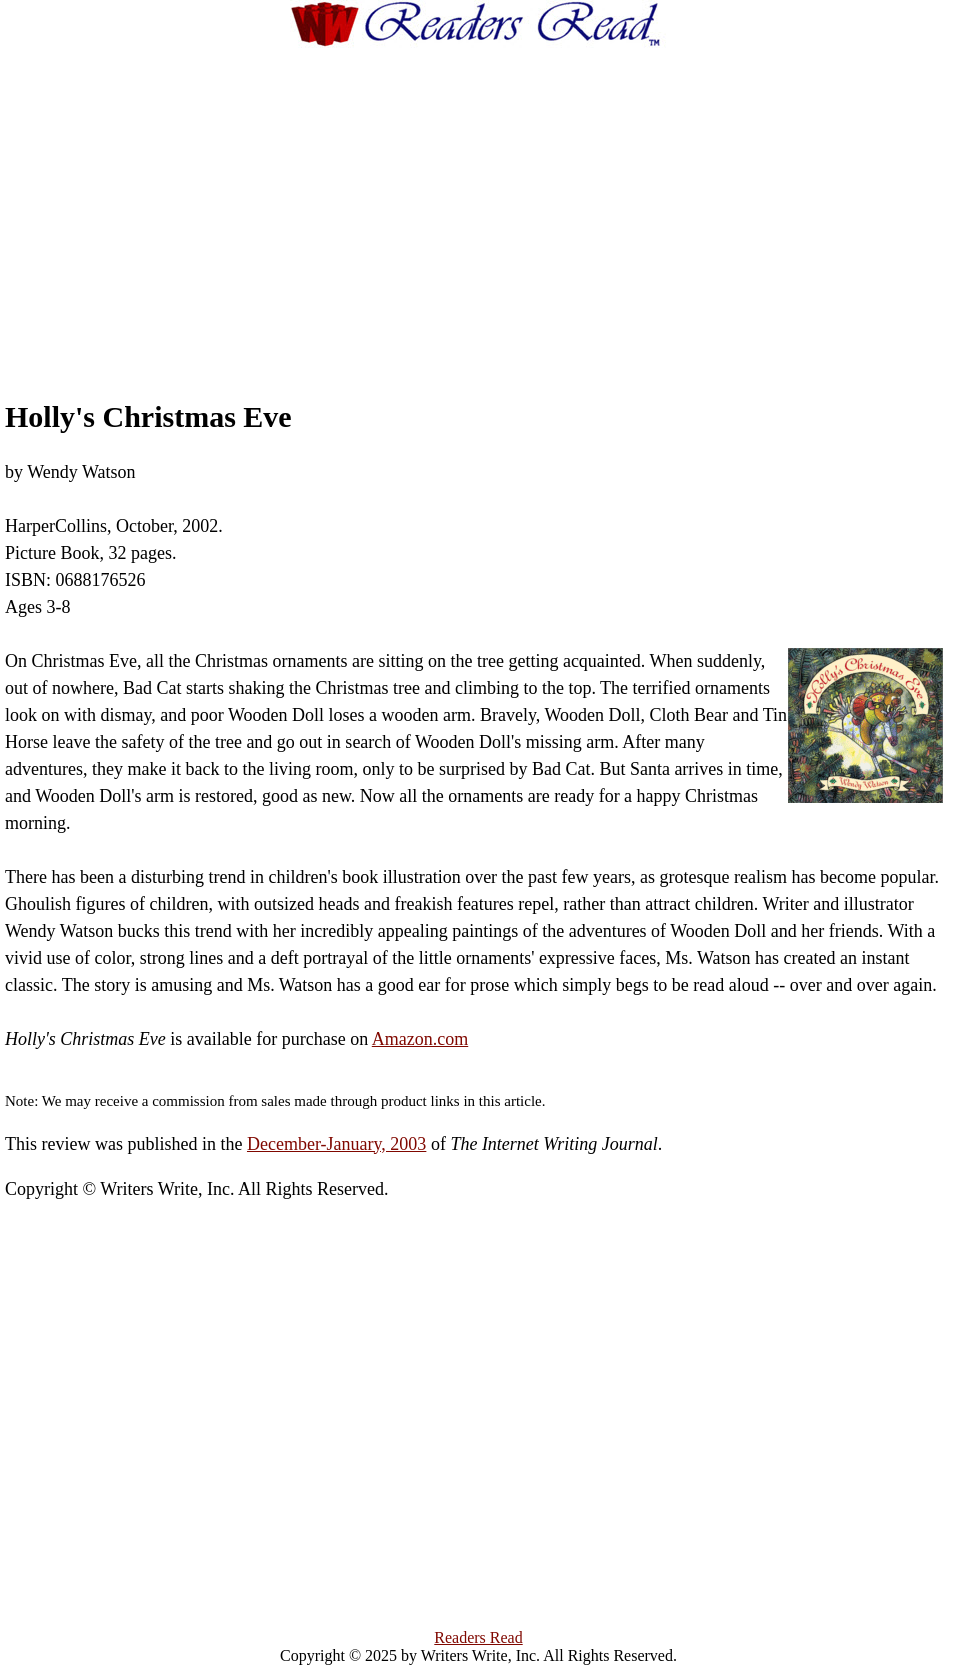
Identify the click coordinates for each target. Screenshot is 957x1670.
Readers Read (478, 1637)
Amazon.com (420, 1039)
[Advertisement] (514, 205)
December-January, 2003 (336, 1144)
